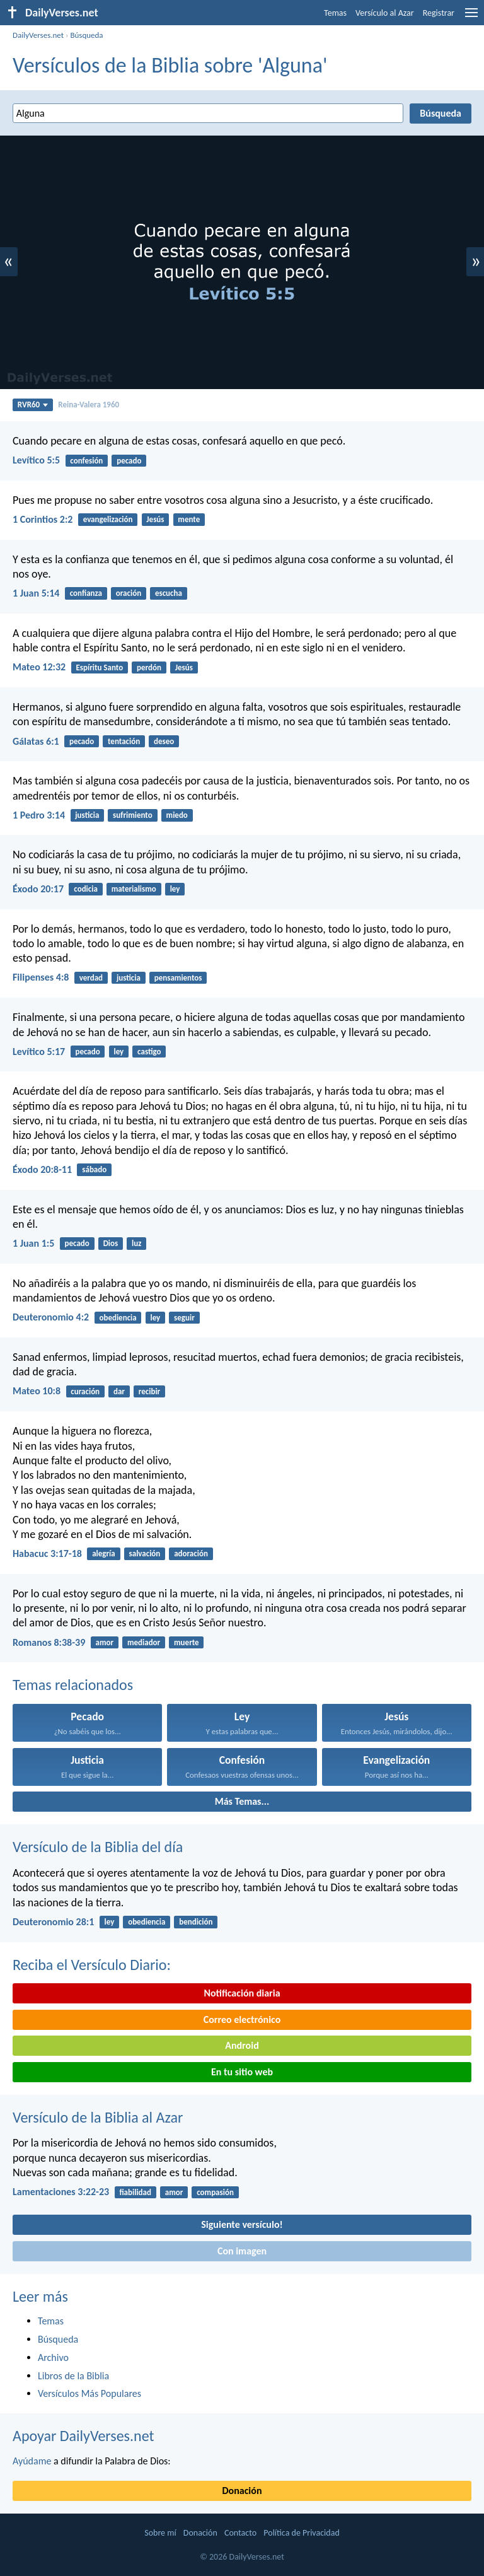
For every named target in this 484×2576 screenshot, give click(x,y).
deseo (164, 741)
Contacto (240, 2532)
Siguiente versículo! (241, 2224)
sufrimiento (133, 815)
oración (128, 593)
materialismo (134, 889)
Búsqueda (86, 35)
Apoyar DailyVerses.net (83, 2436)
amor (105, 1642)
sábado (94, 1169)
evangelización (108, 519)
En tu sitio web (242, 2072)
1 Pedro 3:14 (39, 815)
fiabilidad (135, 2192)
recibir (149, 1391)
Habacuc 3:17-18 (47, 1553)
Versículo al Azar (384, 13)
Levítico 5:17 (39, 1052)
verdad (91, 977)
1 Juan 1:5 (33, 1243)
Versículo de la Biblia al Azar (98, 2117)
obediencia (117, 1317)
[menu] (471, 17)
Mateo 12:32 (39, 667)
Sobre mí (160, 2532)
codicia (86, 889)
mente (189, 519)
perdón (149, 667)
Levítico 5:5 (36, 460)
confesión (86, 460)
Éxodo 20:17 (38, 889)
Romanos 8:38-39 (49, 1642)
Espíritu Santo (99, 667)
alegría (103, 1553)
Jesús (155, 519)
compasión (215, 2192)
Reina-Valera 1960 (88, 404)
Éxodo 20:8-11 (42, 1169)
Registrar (438, 13)
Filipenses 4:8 (41, 977)
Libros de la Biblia (73, 2376)
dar (119, 1391)
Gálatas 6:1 (36, 741)
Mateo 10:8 (36, 1391)
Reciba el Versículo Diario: (92, 1964)
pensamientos (178, 977)
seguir (184, 1317)
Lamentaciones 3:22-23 (61, 2192)
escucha (168, 593)
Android (241, 2045)
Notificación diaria (242, 1993)
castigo (149, 1051)
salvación (145, 1553)
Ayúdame (32, 2461)
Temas (335, 13)
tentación (124, 741)
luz (136, 1243)
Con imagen (242, 2251)
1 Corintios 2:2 (42, 519)
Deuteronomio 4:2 (51, 1317)
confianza (86, 593)
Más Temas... (242, 1801)
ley (175, 889)
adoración (191, 1553)
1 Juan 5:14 (36, 593)
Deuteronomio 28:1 (53, 1922)
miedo (177, 815)
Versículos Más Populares (89, 2393)
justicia (87, 815)
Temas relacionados (73, 1685)
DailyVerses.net (38, 35)
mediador (143, 1642)
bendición (195, 1921)
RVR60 (33, 404)
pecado (129, 460)
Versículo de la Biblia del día (98, 1847)
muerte (186, 1642)
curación (85, 1391)
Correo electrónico (242, 2019)
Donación (242, 2491)
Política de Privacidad (301, 2532)
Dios (110, 1243)
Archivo (53, 2357)
